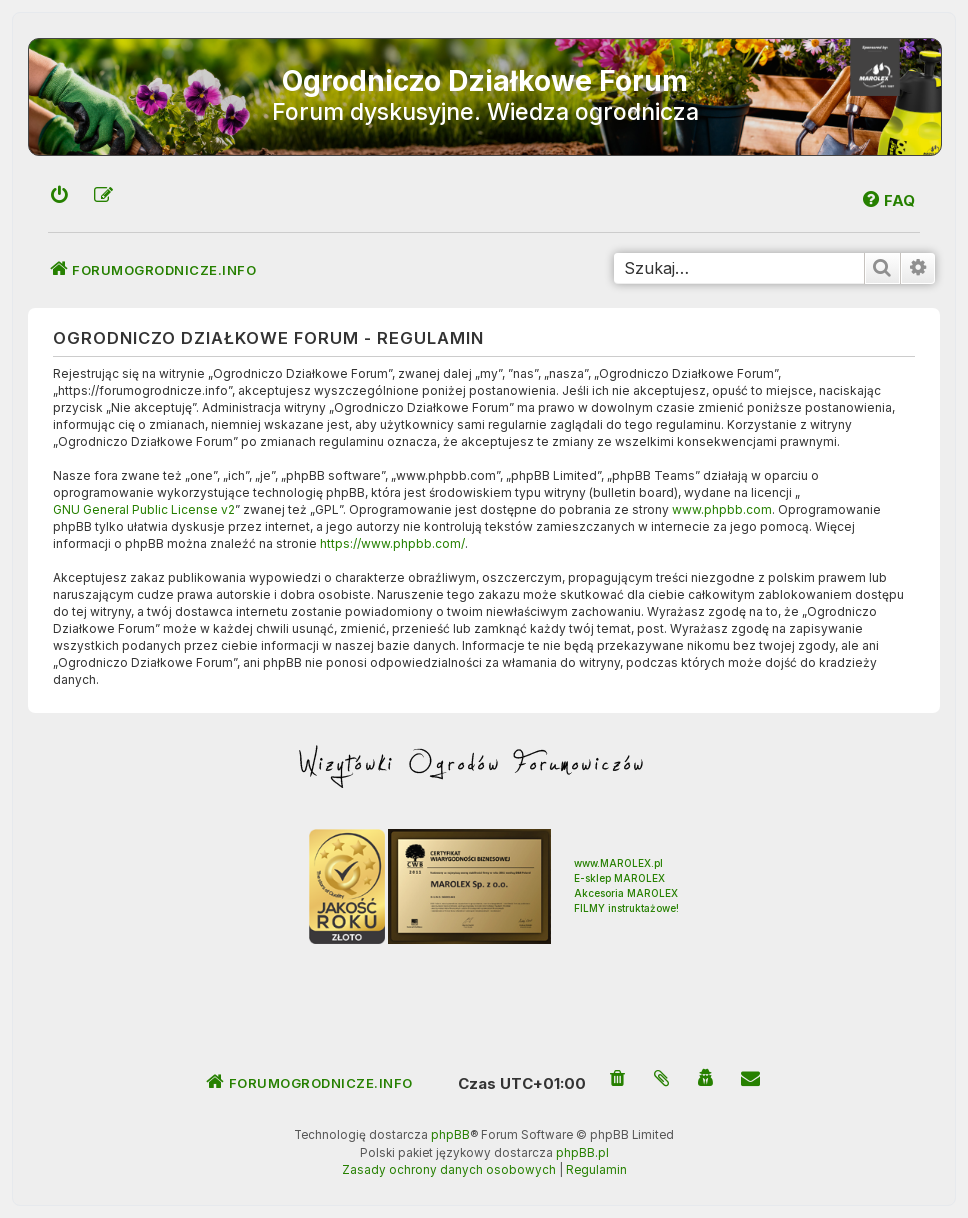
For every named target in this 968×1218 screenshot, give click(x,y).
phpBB (450, 1135)
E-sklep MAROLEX (619, 878)
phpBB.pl (582, 1153)
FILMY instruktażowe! (626, 908)
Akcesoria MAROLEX (626, 893)
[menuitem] (60, 196)
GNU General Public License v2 (144, 509)
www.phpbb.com (722, 509)
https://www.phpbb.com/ (392, 543)
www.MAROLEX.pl (618, 863)
